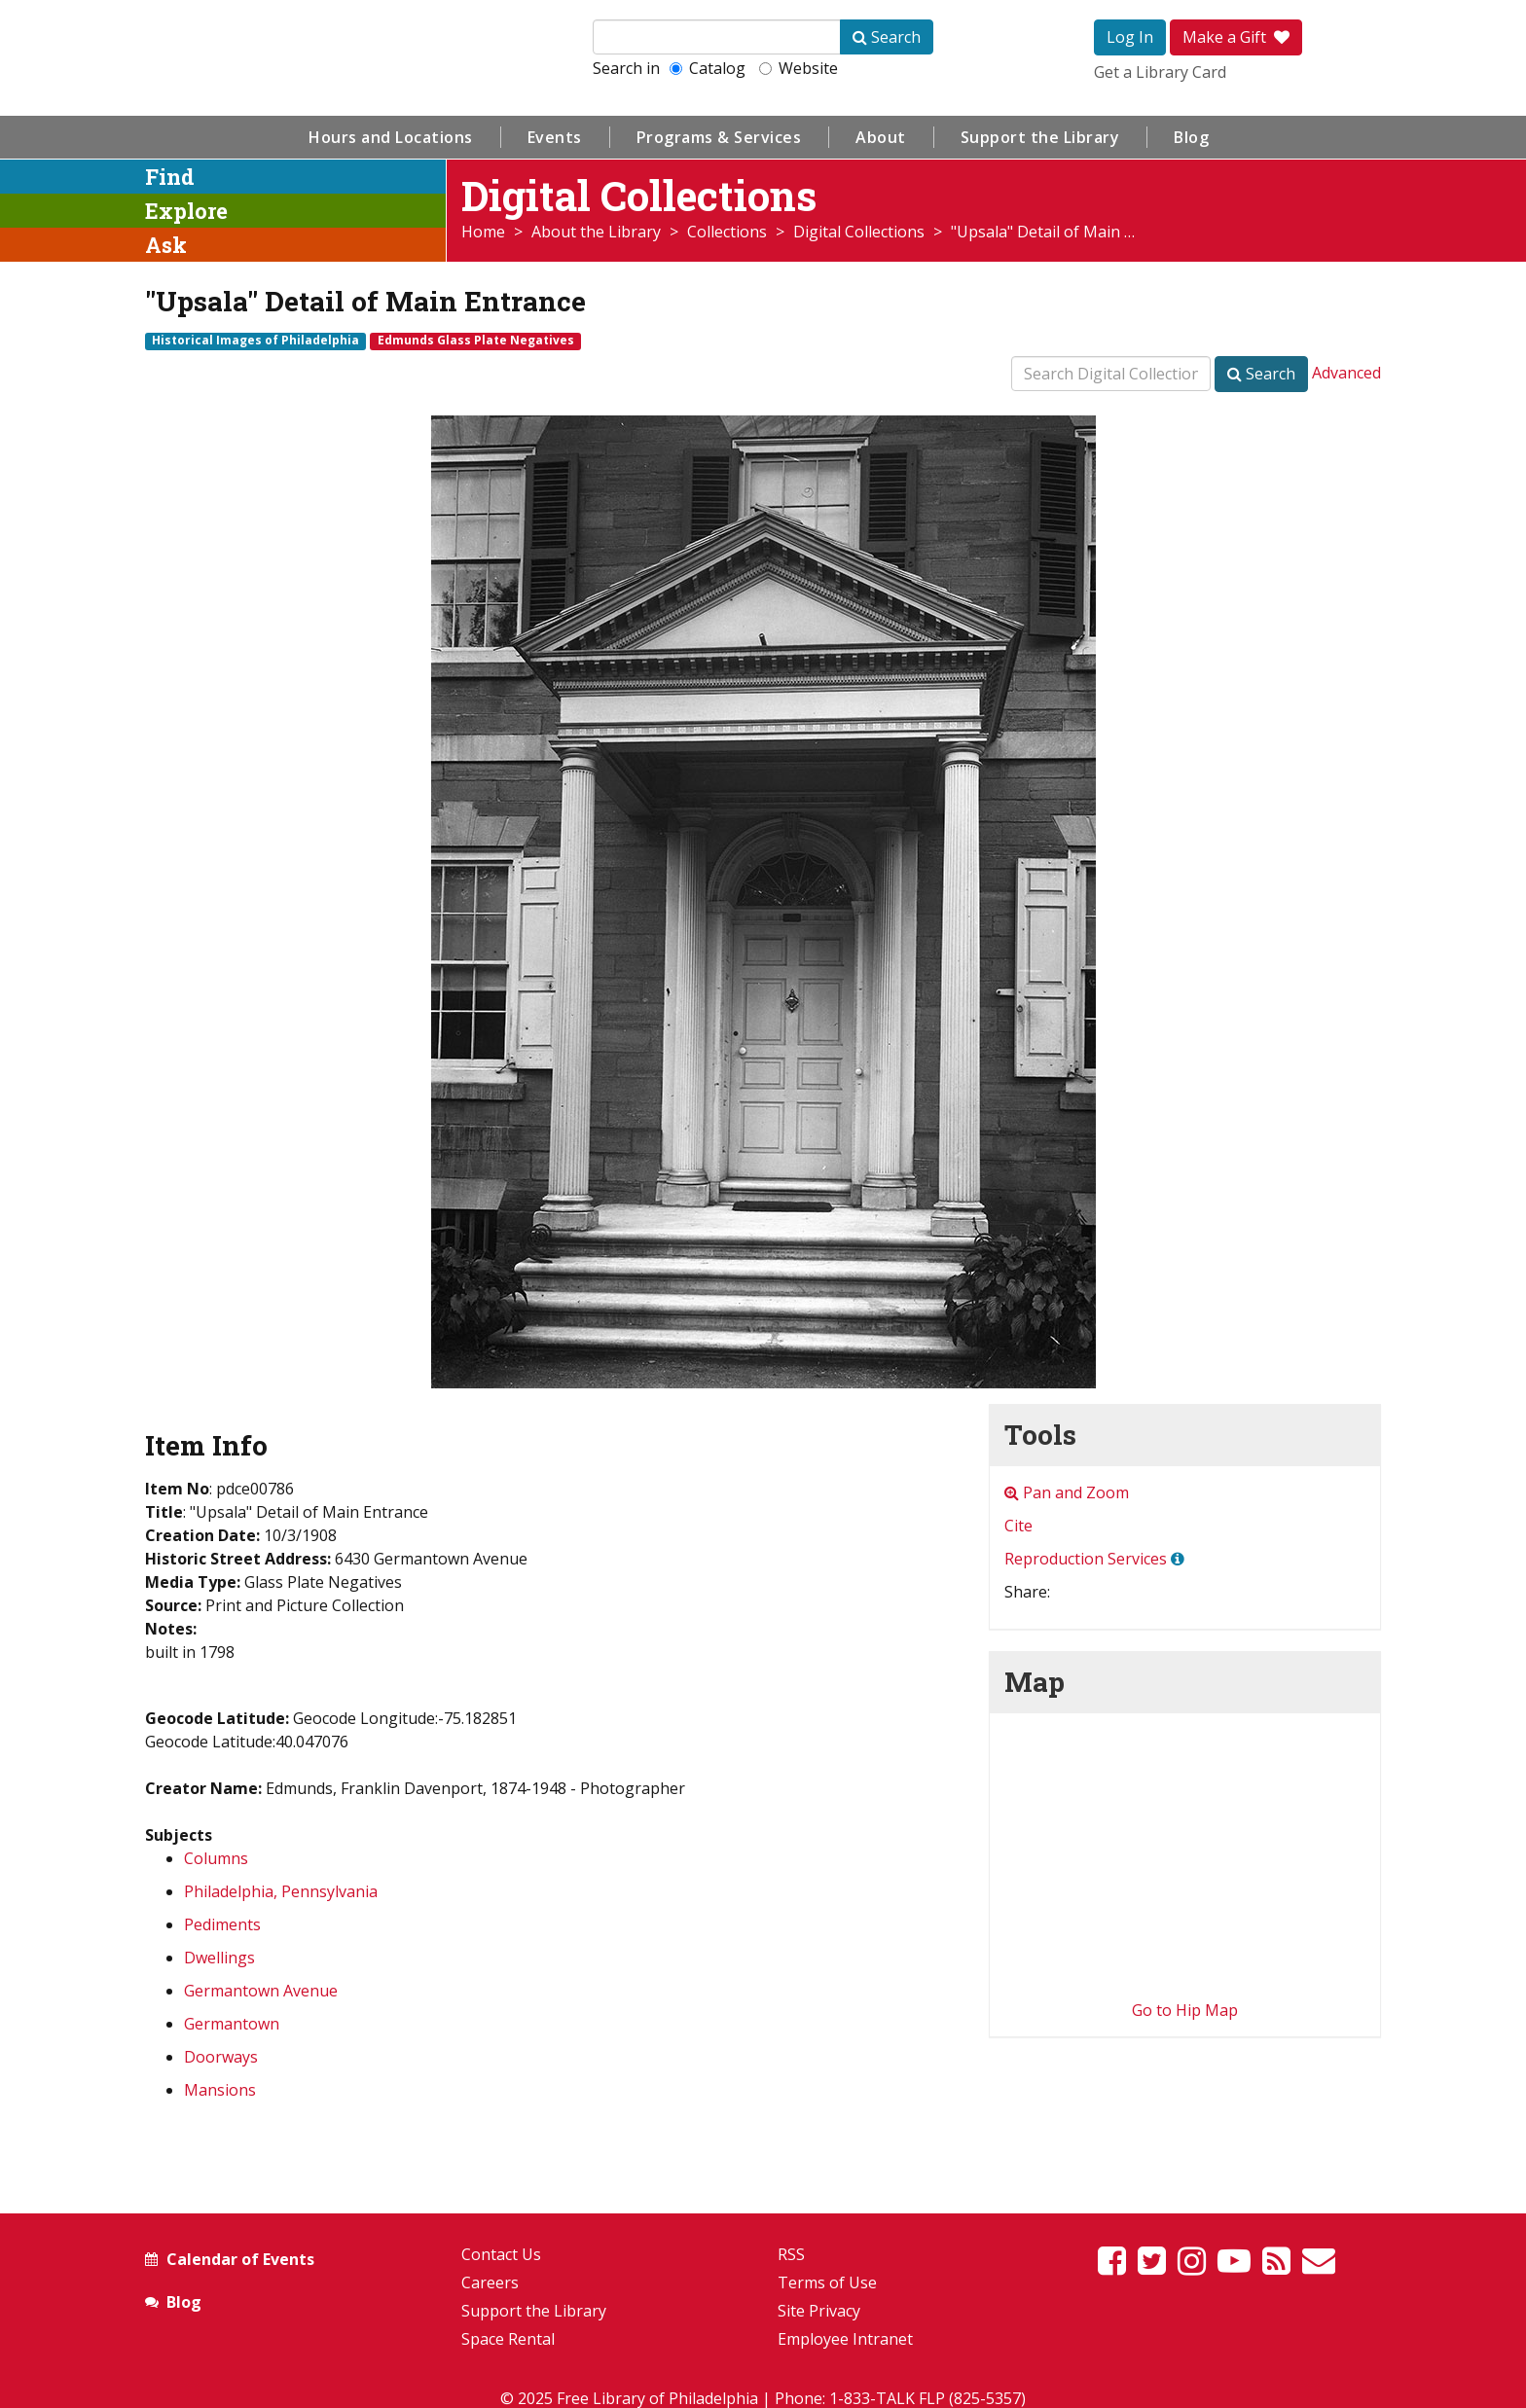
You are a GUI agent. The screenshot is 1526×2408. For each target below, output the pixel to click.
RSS (791, 2254)
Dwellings (219, 1957)
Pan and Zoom (1066, 1492)
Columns (216, 1858)
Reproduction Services (1085, 1558)
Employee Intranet (845, 2339)
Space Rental (508, 2339)
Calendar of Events (240, 2259)
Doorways (221, 2056)
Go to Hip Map (1185, 2010)
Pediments (222, 1924)
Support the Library (1040, 137)
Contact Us (501, 2254)
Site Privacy (819, 2310)
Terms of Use (827, 2282)
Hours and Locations (391, 137)
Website (798, 68)
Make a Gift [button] (1236, 37)
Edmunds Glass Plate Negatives (476, 340)
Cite (1018, 1525)
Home (483, 231)
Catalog (707, 68)
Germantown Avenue (261, 1990)
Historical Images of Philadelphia (255, 340)
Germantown (231, 2023)
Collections (727, 231)
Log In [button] (1130, 37)
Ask (166, 245)
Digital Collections (859, 231)
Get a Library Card (1160, 72)
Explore (186, 211)
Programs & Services (719, 137)
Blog (1191, 137)
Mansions (220, 2090)
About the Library (596, 231)
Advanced (1346, 372)
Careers (490, 2282)
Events (554, 137)
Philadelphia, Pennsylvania (281, 1891)
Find (170, 176)
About (880, 137)
